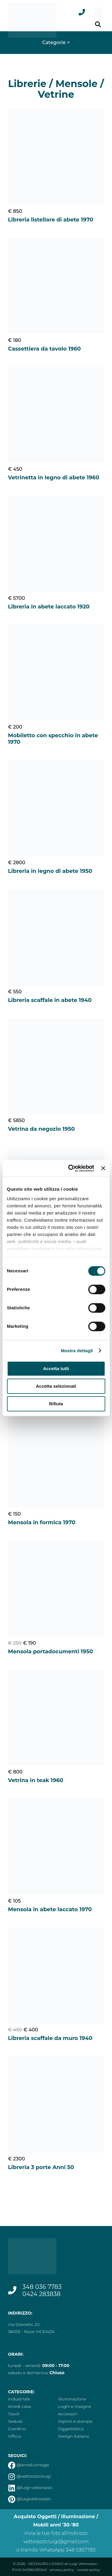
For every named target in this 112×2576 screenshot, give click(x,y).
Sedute (15, 2421)
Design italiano (73, 2436)
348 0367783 (81, 2550)
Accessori (68, 2414)
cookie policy (88, 2569)
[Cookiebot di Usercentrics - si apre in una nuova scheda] (70, 1168)
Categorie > (56, 42)
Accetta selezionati (56, 1386)
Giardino (17, 2428)
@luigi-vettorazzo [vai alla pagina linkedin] (30, 2487)
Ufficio (14, 2436)
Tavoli (14, 2414)
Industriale (19, 2399)
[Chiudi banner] (103, 1168)
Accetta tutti (56, 1368)
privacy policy (62, 2569)
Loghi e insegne (74, 2406)
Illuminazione (72, 2399)
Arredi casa (19, 2406)
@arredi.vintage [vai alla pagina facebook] (28, 2464)
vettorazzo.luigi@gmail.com (56, 2541)
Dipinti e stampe (75, 2421)
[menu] (98, 11)
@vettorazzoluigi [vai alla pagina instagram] (29, 2476)
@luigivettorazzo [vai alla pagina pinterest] (29, 2498)
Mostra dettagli (77, 1350)
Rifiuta (56, 1403)
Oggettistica (71, 2428)
